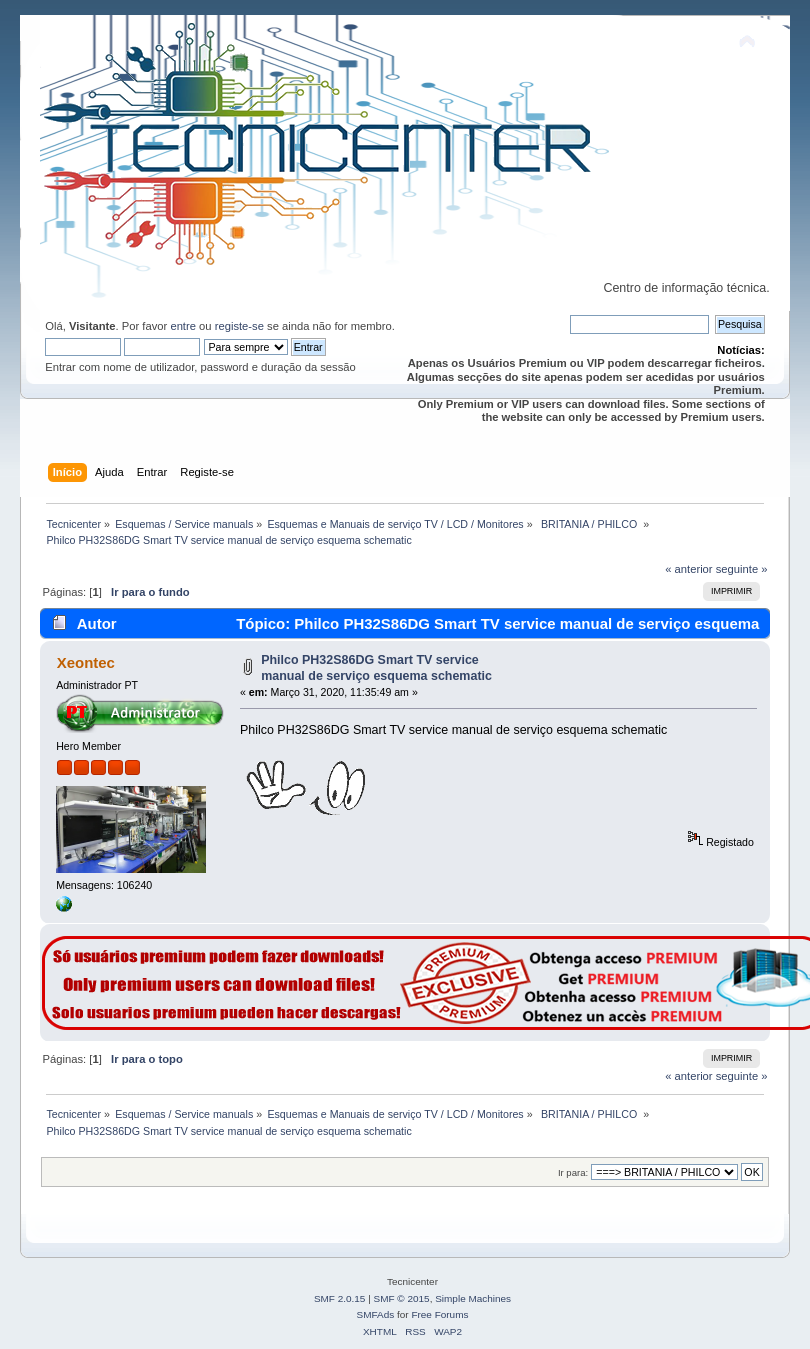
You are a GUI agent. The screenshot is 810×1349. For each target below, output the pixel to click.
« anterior (688, 569)
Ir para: (573, 1172)
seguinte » (742, 569)
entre (183, 326)
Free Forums (439, 1314)
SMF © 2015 (402, 1298)
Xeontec (86, 662)
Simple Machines (473, 1298)
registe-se (239, 326)
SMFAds (376, 1314)
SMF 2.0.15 (340, 1298)
